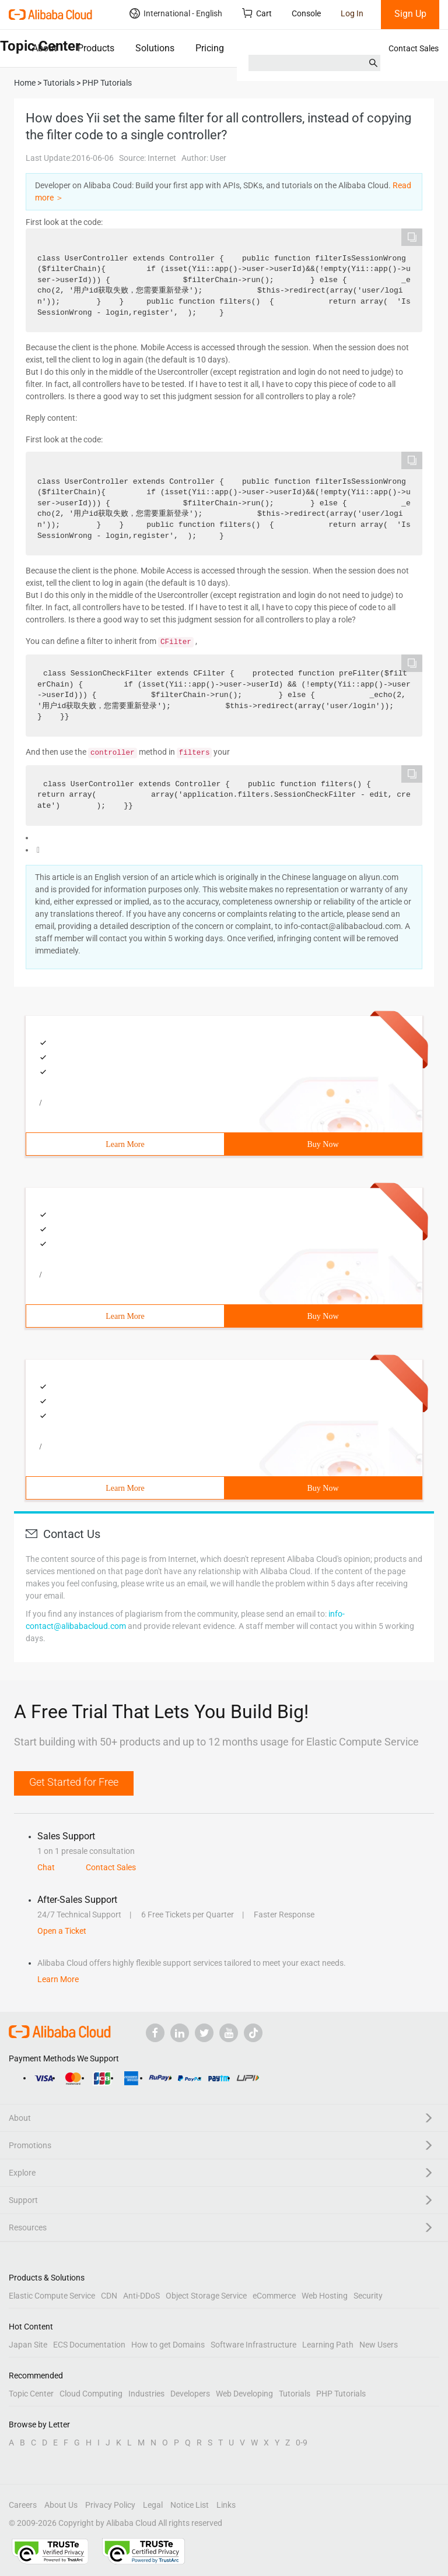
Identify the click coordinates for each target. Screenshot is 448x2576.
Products (96, 48)
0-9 (301, 2442)
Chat (46, 1867)
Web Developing (244, 2393)
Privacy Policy (110, 2505)
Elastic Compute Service (52, 2295)
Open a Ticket (61, 1930)
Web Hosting (325, 2295)
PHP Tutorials (341, 2393)
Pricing (209, 48)
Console (306, 13)
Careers (23, 2505)
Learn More (125, 1144)
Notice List (189, 2505)
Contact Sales (413, 48)
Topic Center (31, 2393)
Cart (257, 13)
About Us (61, 2505)
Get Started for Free (73, 1782)
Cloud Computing (91, 2393)
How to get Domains (168, 2344)
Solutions (154, 48)
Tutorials (294, 2393)
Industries (146, 2393)
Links (226, 2505)
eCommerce (274, 2295)
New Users (378, 2344)
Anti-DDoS (141, 2295)
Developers (190, 2393)
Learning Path (328, 2344)
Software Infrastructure (253, 2344)
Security (368, 2295)
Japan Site (28, 2344)
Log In (352, 13)
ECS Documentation (89, 2344)
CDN (109, 2295)
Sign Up (410, 13)
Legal (153, 2505)
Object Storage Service (206, 2295)
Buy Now (322, 1144)
